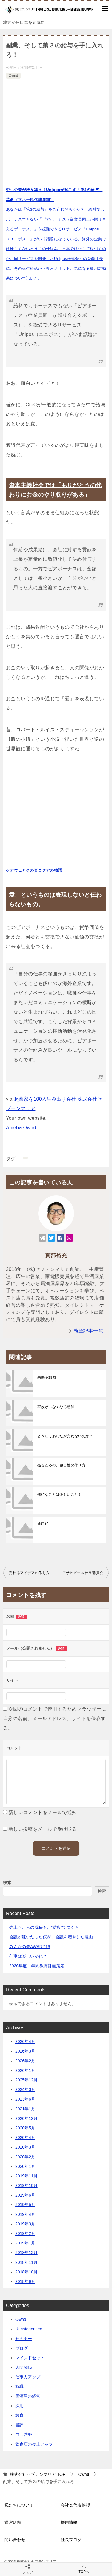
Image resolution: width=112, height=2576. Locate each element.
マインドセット (30, 2357)
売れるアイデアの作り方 (29, 1573)
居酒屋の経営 (27, 2396)
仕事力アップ (27, 2376)
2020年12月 (26, 2118)
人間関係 (23, 2367)
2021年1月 (25, 2108)
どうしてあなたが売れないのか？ (65, 1436)
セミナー (23, 2338)
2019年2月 (25, 2233)
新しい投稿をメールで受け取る (42, 1829)
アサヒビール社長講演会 (82, 1573)
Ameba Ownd (21, 1127)
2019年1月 (25, 2243)
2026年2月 (25, 2060)
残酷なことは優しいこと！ (59, 1494)
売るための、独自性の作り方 (61, 1465)
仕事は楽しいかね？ (28, 1956)
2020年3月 (25, 2147)
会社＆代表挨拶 (75, 2505)
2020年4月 (25, 2137)
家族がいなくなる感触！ (57, 1407)
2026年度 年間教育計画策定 (37, 1965)
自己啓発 (23, 2434)
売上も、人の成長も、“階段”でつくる (44, 1927)
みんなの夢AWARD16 (29, 1946)
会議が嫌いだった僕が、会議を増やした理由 (51, 1936)
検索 (7, 1882)
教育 (19, 2415)
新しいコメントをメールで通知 (42, 1812)
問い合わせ (14, 2539)
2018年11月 (26, 2262)
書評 (19, 2424)
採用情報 (69, 2522)
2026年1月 (25, 2070)
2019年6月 (25, 2195)
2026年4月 (25, 2041)
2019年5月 (25, 2204)
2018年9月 (25, 2281)
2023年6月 (25, 2099)
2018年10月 (26, 2272)
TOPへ (84, 2569)
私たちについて (19, 2505)
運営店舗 (12, 2522)
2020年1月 (25, 2166)
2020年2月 (25, 2156)
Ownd (13, 76)
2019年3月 (25, 2224)
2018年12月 (26, 2252)
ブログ (21, 2348)
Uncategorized (28, 2328)
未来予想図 (46, 1377)
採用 (19, 2405)
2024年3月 (25, 2089)
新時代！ (44, 1524)
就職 (19, 2386)
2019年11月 (26, 2176)
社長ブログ (71, 2539)
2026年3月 (25, 2051)
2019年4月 (25, 2214)
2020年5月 (25, 2128)
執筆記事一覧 (88, 1330)
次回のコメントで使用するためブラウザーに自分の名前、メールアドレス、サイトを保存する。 (54, 1718)
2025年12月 (26, 2080)
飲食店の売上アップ (34, 2444)
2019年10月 (26, 2185)
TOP (37, 2474)
